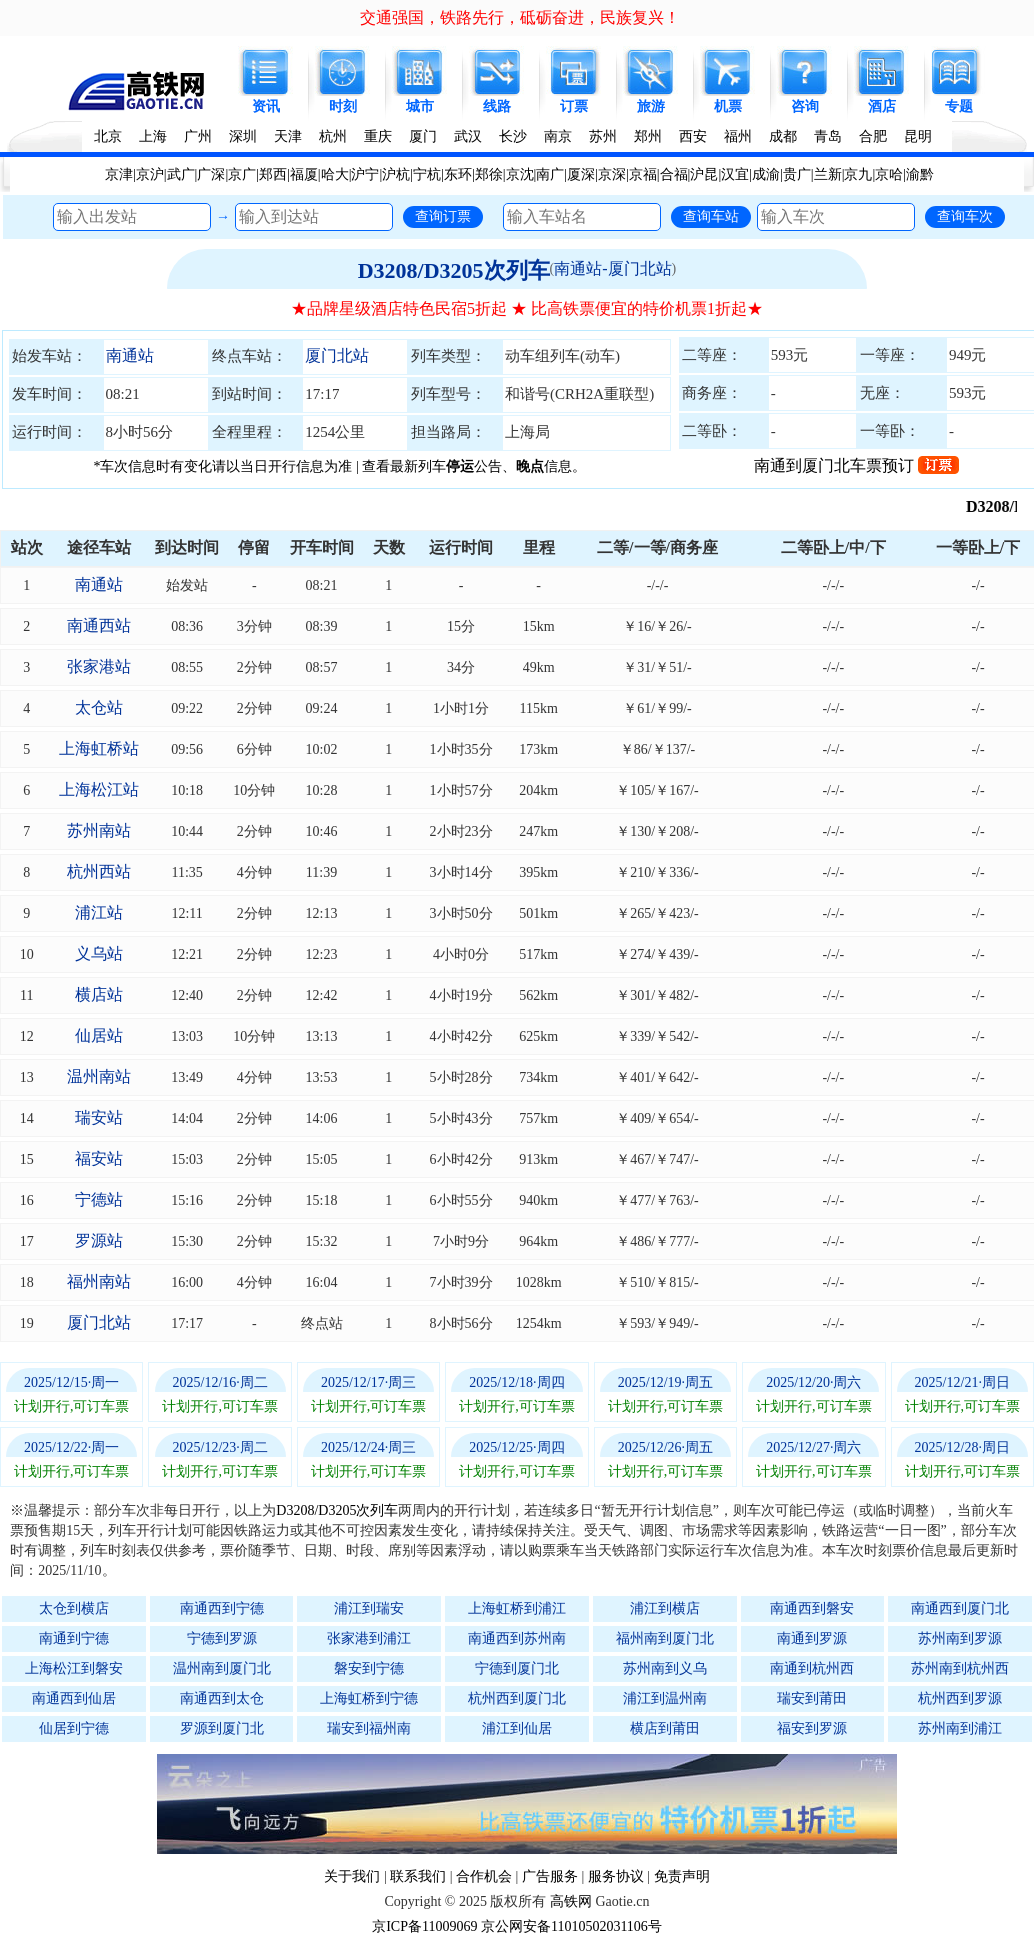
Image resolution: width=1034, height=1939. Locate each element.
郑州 (648, 136)
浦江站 (99, 912)
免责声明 (682, 1876)
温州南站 (99, 1076)
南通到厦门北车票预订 (856, 465)
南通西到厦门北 (960, 1608)
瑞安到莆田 (812, 1698)
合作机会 (484, 1876)
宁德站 (99, 1199)
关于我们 (352, 1876)
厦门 (423, 136)
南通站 (130, 355)
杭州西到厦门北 (517, 1698)
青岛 (828, 136)
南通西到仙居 (74, 1698)
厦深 (581, 174)
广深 (211, 174)
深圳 (243, 136)
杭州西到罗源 (960, 1698)
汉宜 (735, 174)
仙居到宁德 (74, 1728)
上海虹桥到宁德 (369, 1698)
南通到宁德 (74, 1638)
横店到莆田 (665, 1728)
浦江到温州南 (665, 1698)
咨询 (805, 106)
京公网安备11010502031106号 (571, 1926)
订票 (574, 106)
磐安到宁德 (369, 1668)
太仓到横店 (74, 1608)
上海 (153, 136)
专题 (959, 106)
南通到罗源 (812, 1638)
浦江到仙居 (517, 1728)
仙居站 (99, 1035)
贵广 (797, 174)
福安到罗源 (812, 1728)
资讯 (266, 106)
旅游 (651, 106)
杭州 (333, 136)
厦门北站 (337, 355)
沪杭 (396, 174)
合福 (674, 174)
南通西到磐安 (812, 1608)
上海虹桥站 (99, 748)
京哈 (889, 174)
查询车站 (711, 216)
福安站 (99, 1158)
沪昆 (704, 174)
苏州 (603, 136)
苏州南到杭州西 (960, 1668)
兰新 (828, 174)
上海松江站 (99, 789)
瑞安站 (99, 1117)
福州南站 (99, 1281)
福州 (738, 136)
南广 (550, 174)
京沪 (150, 174)
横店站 (99, 994)
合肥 (873, 136)
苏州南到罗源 (960, 1638)
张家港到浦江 (369, 1638)
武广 (181, 174)
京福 (643, 174)
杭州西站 (99, 871)
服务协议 (616, 1876)
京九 (858, 174)
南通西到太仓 (222, 1698)
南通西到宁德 (222, 1608)
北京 (108, 136)
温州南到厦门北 (222, 1668)
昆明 (918, 136)
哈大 (335, 174)
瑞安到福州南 (369, 1728)
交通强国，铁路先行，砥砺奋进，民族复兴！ (520, 17)
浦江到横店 (665, 1608)
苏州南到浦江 (960, 1728)
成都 (783, 136)
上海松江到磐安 (74, 1668)
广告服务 (550, 1876)
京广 (242, 174)
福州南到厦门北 (665, 1638)
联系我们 (418, 1876)
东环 (458, 174)
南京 (558, 136)
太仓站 (99, 707)
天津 (288, 136)
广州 (198, 136)
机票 (728, 106)
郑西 (273, 174)
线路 (497, 106)
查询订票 (443, 216)
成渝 (766, 174)
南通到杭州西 (812, 1668)
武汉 (468, 136)
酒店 (882, 106)
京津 (119, 174)
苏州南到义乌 (665, 1668)
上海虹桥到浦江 (517, 1608)
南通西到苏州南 (517, 1638)
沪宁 (365, 174)
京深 (612, 174)
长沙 (513, 136)
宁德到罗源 (222, 1638)
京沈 (520, 174)
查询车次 (965, 216)
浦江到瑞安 (369, 1608)
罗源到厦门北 (222, 1728)
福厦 (304, 174)
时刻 (343, 106)
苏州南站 (99, 830)
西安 (693, 136)
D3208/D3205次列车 (454, 270)
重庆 (378, 136)
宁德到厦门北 (517, 1668)
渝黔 (920, 174)
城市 (420, 106)
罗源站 (99, 1240)
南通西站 (99, 625)
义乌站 (99, 953)
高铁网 (571, 1901)
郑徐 (489, 174)
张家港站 (99, 666)
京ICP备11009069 (424, 1926)
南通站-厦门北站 (612, 268)
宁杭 (427, 174)
